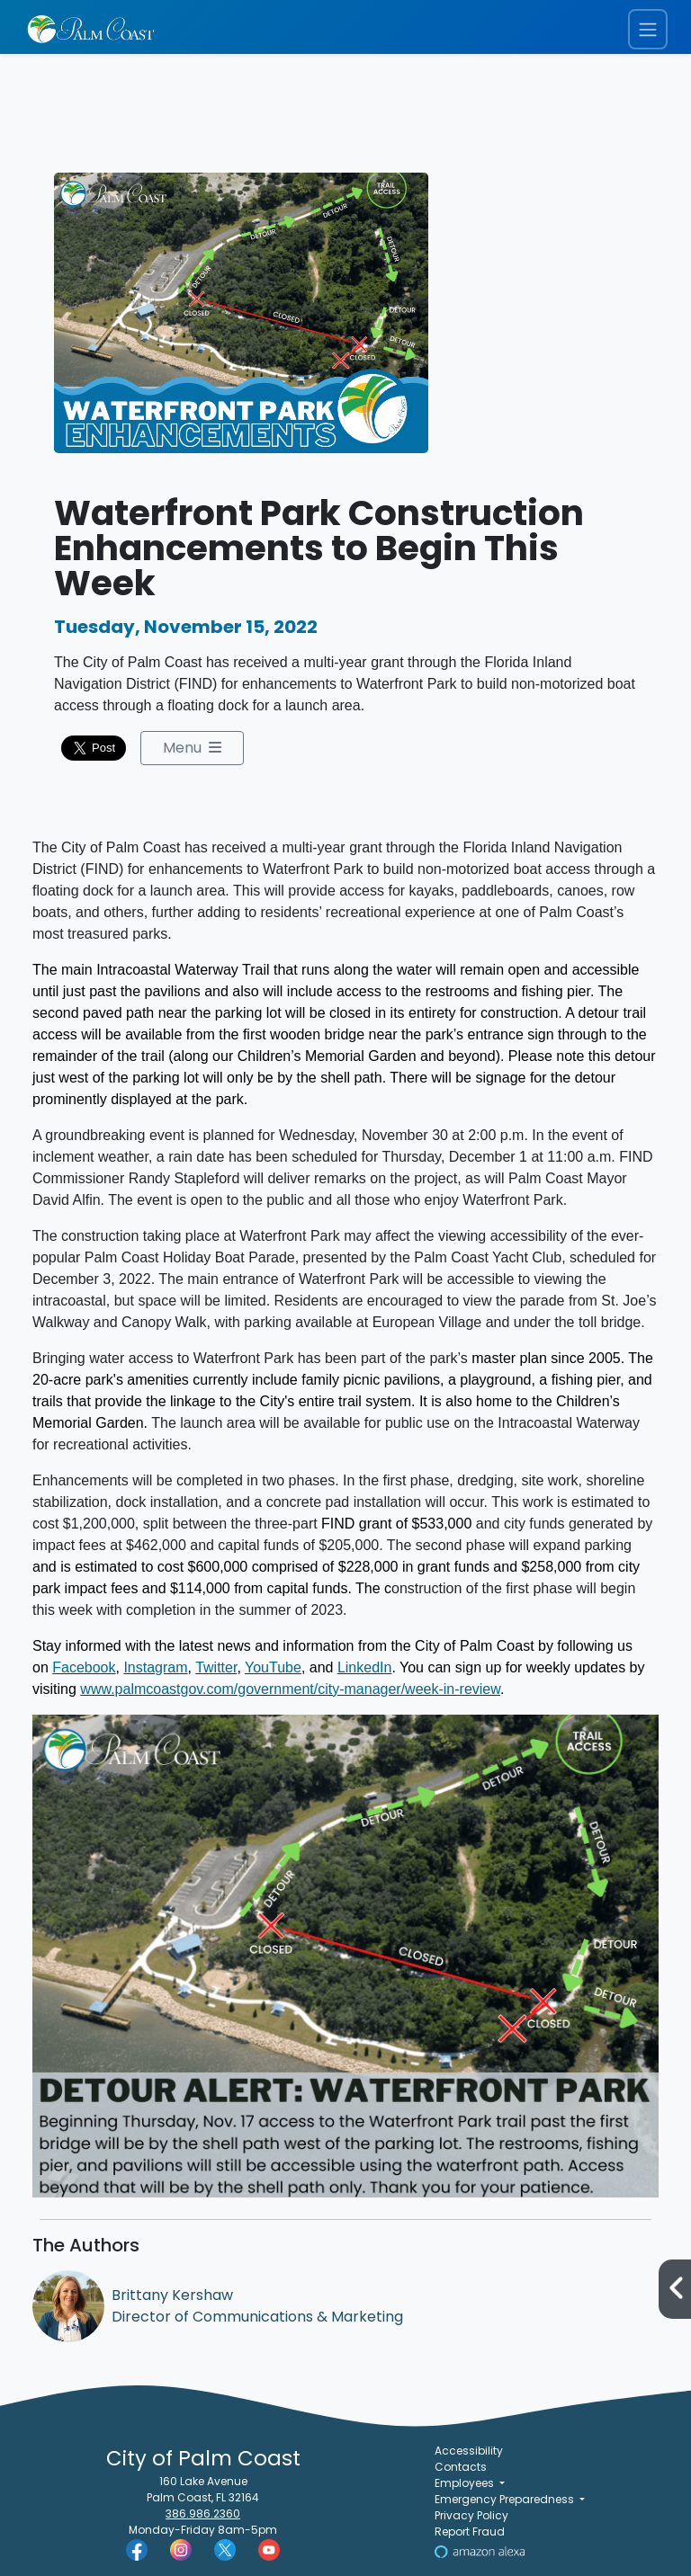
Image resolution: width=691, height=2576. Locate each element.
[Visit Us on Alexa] (480, 2550)
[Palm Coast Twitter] (224, 2548)
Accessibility (469, 2450)
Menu (192, 747)
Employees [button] (466, 2483)
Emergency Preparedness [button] (506, 2499)
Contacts (461, 2466)
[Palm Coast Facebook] (136, 2548)
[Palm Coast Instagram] (180, 2548)
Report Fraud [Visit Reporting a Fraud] (470, 2531)
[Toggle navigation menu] (648, 29)
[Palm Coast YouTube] (269, 2548)
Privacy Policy (471, 2515)
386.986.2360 (203, 2513)
